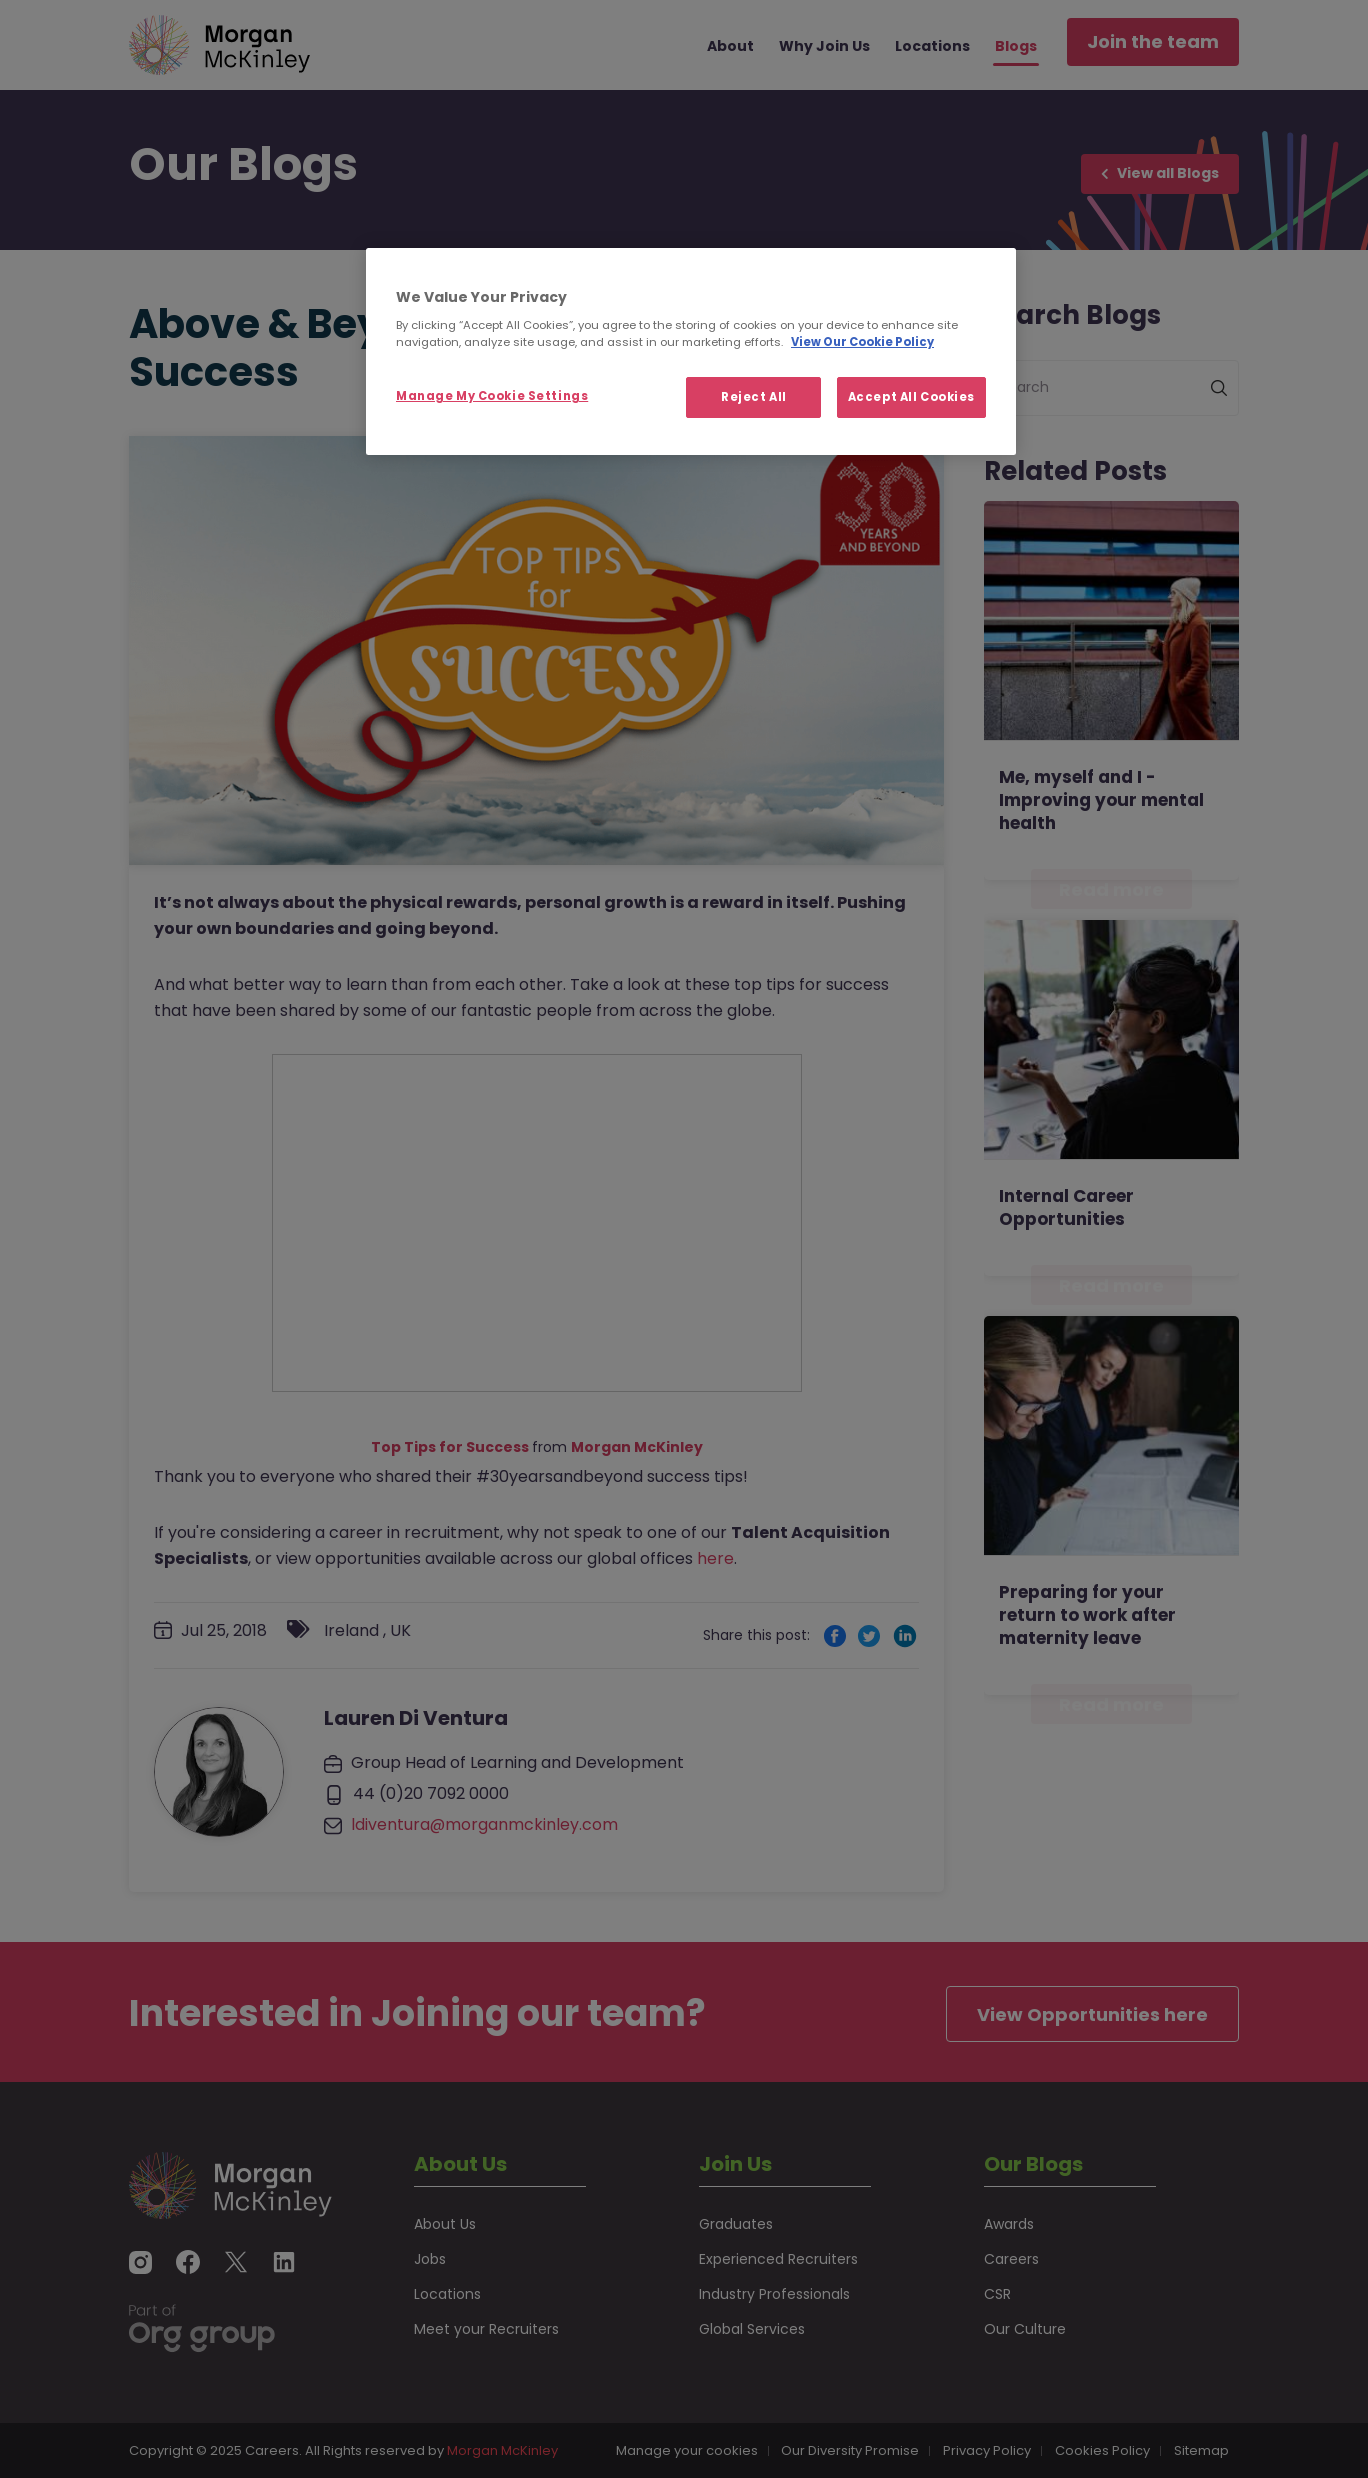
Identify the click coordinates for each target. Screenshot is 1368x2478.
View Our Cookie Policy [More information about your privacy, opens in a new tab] (862, 342)
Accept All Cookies (911, 397)
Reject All (754, 397)
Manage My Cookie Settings (492, 396)
